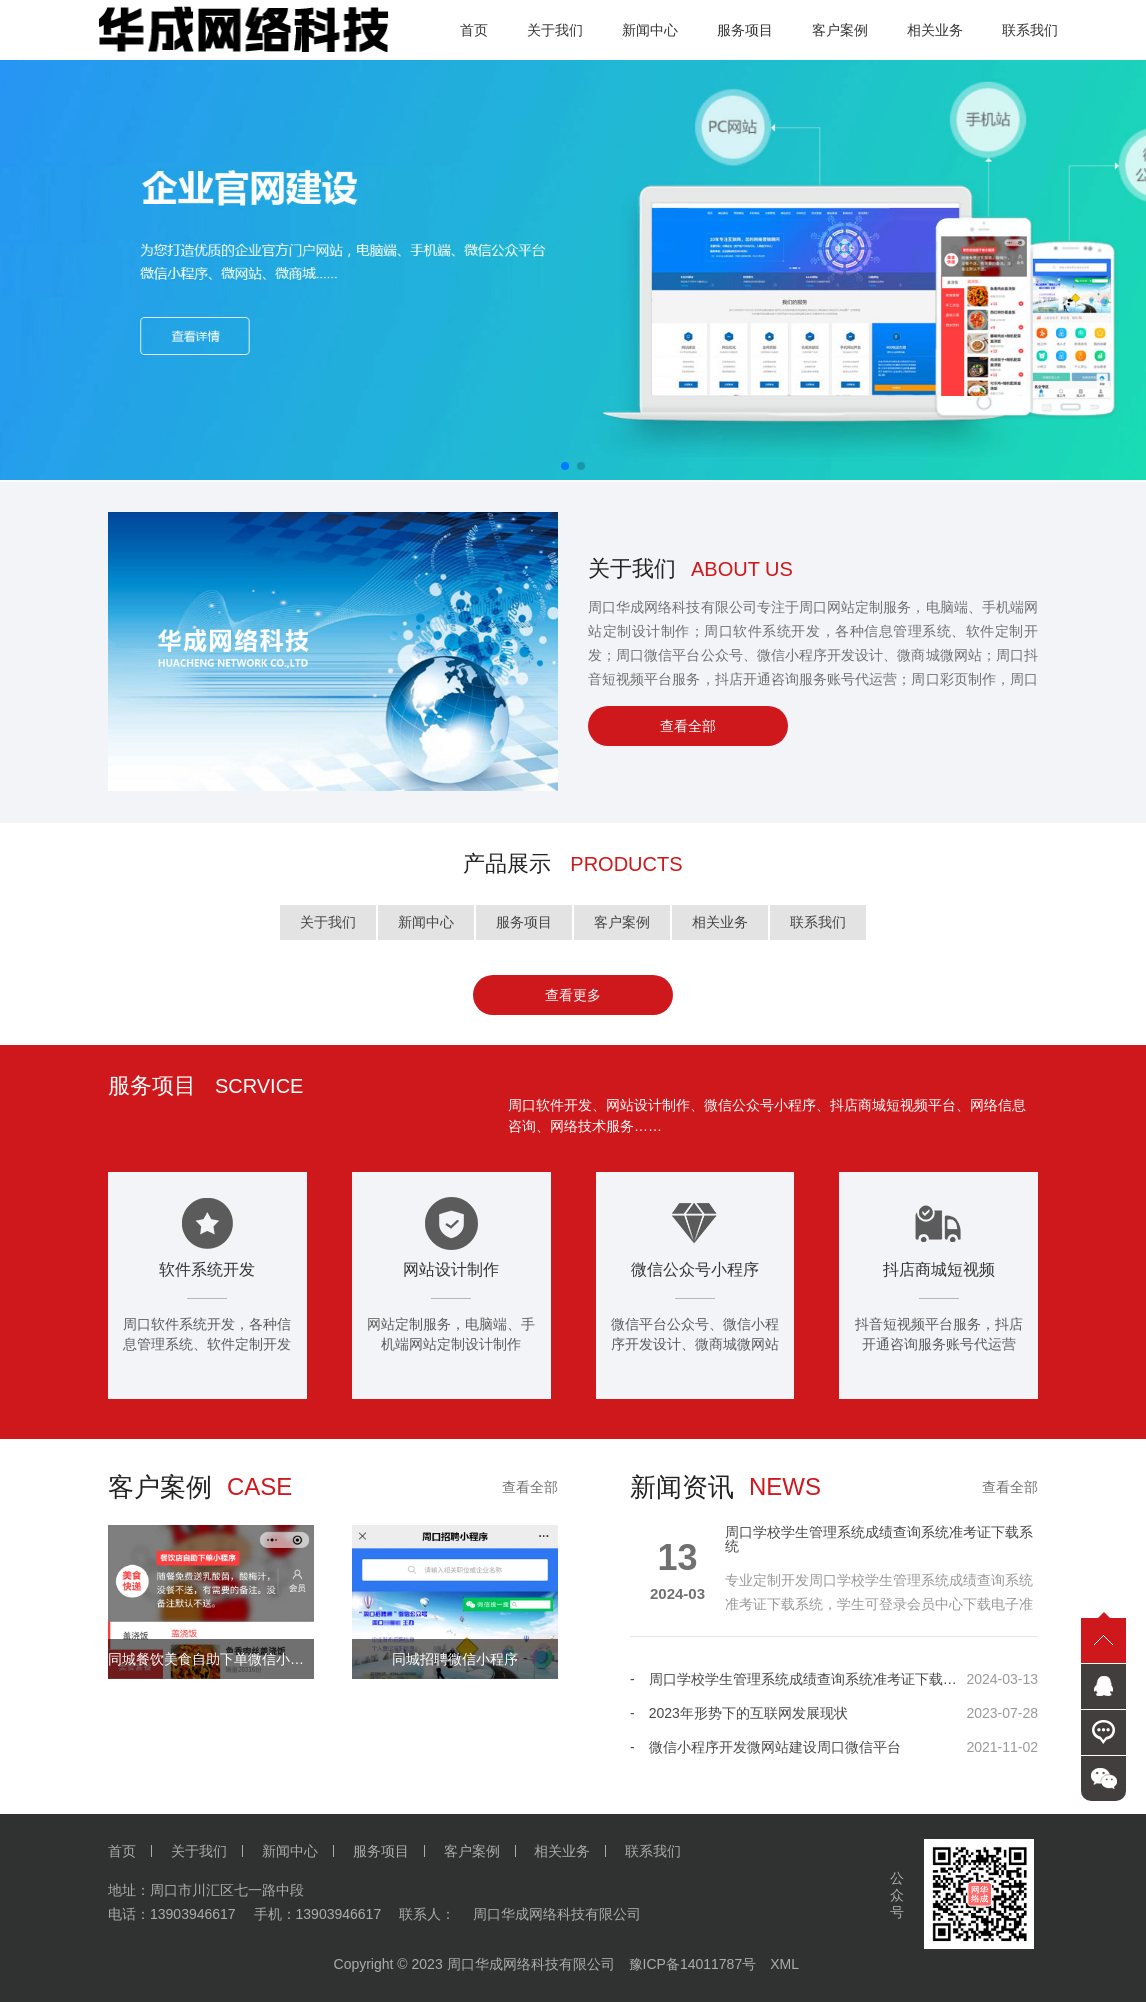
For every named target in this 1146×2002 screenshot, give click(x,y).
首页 (122, 1851)
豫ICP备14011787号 (693, 1964)
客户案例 (622, 922)
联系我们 (818, 922)
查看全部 (688, 726)
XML (784, 1964)
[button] (565, 466)
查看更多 (573, 995)
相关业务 (720, 922)
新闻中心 (426, 922)
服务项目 (524, 922)
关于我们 (328, 922)
